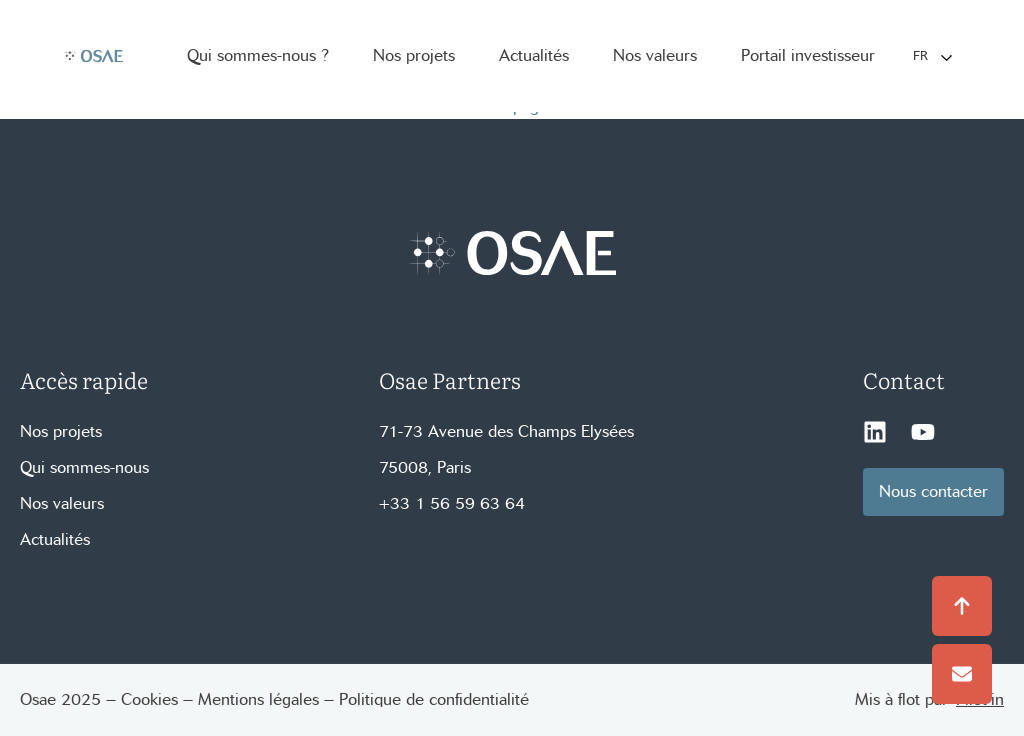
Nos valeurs (62, 503)
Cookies (149, 699)
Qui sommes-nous (84, 467)
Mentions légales (258, 699)
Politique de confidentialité (434, 699)
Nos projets (61, 431)
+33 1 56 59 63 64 (452, 503)
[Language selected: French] (931, 56)
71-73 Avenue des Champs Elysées (506, 431)
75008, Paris (425, 467)
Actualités (55, 539)
